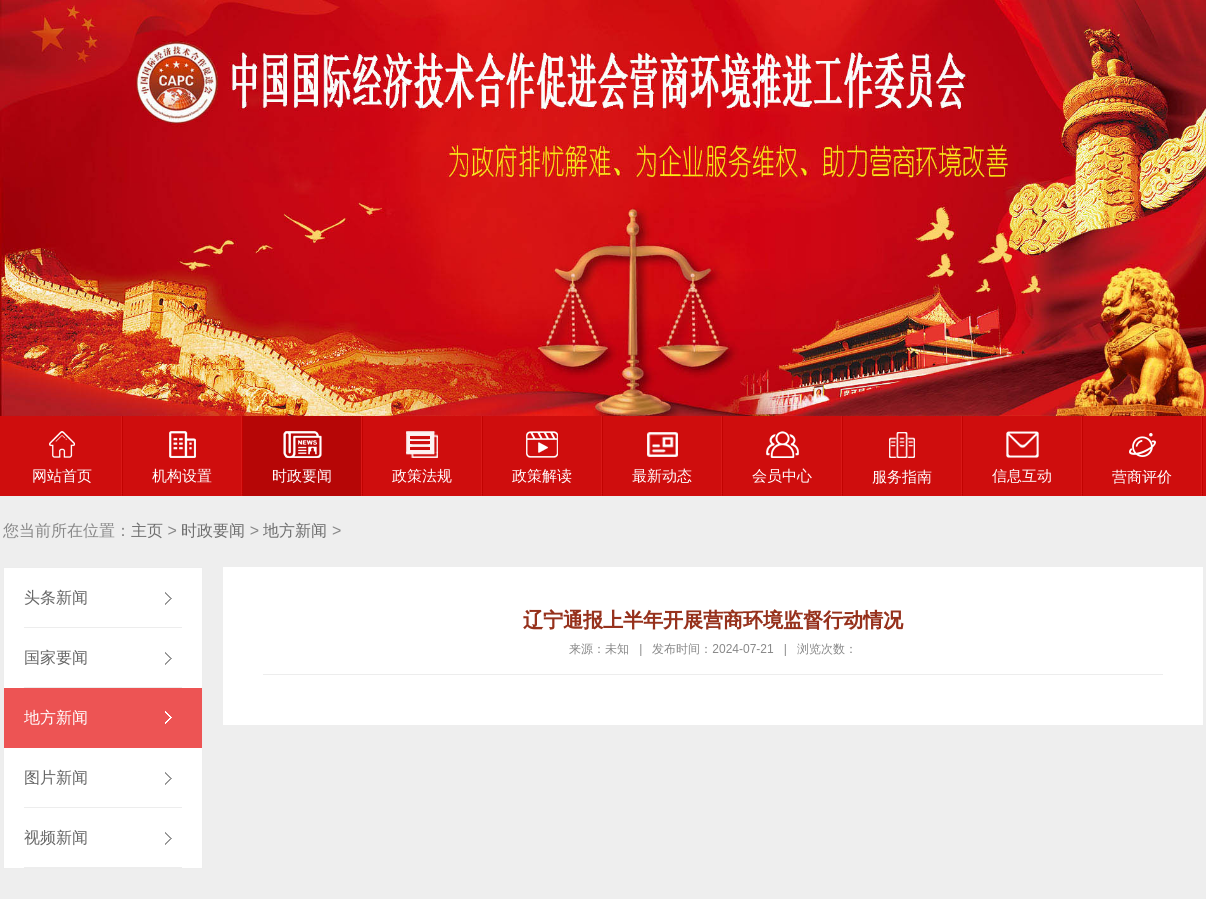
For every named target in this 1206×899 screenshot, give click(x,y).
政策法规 (422, 457)
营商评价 (1142, 458)
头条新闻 (56, 597)
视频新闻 (56, 837)
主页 (147, 530)
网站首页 (62, 457)
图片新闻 (56, 777)
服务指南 (902, 458)
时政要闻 (302, 457)
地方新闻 (295, 530)
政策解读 (542, 457)
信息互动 (1022, 457)
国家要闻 (56, 657)
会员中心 (782, 457)
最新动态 (662, 457)
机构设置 (182, 457)
